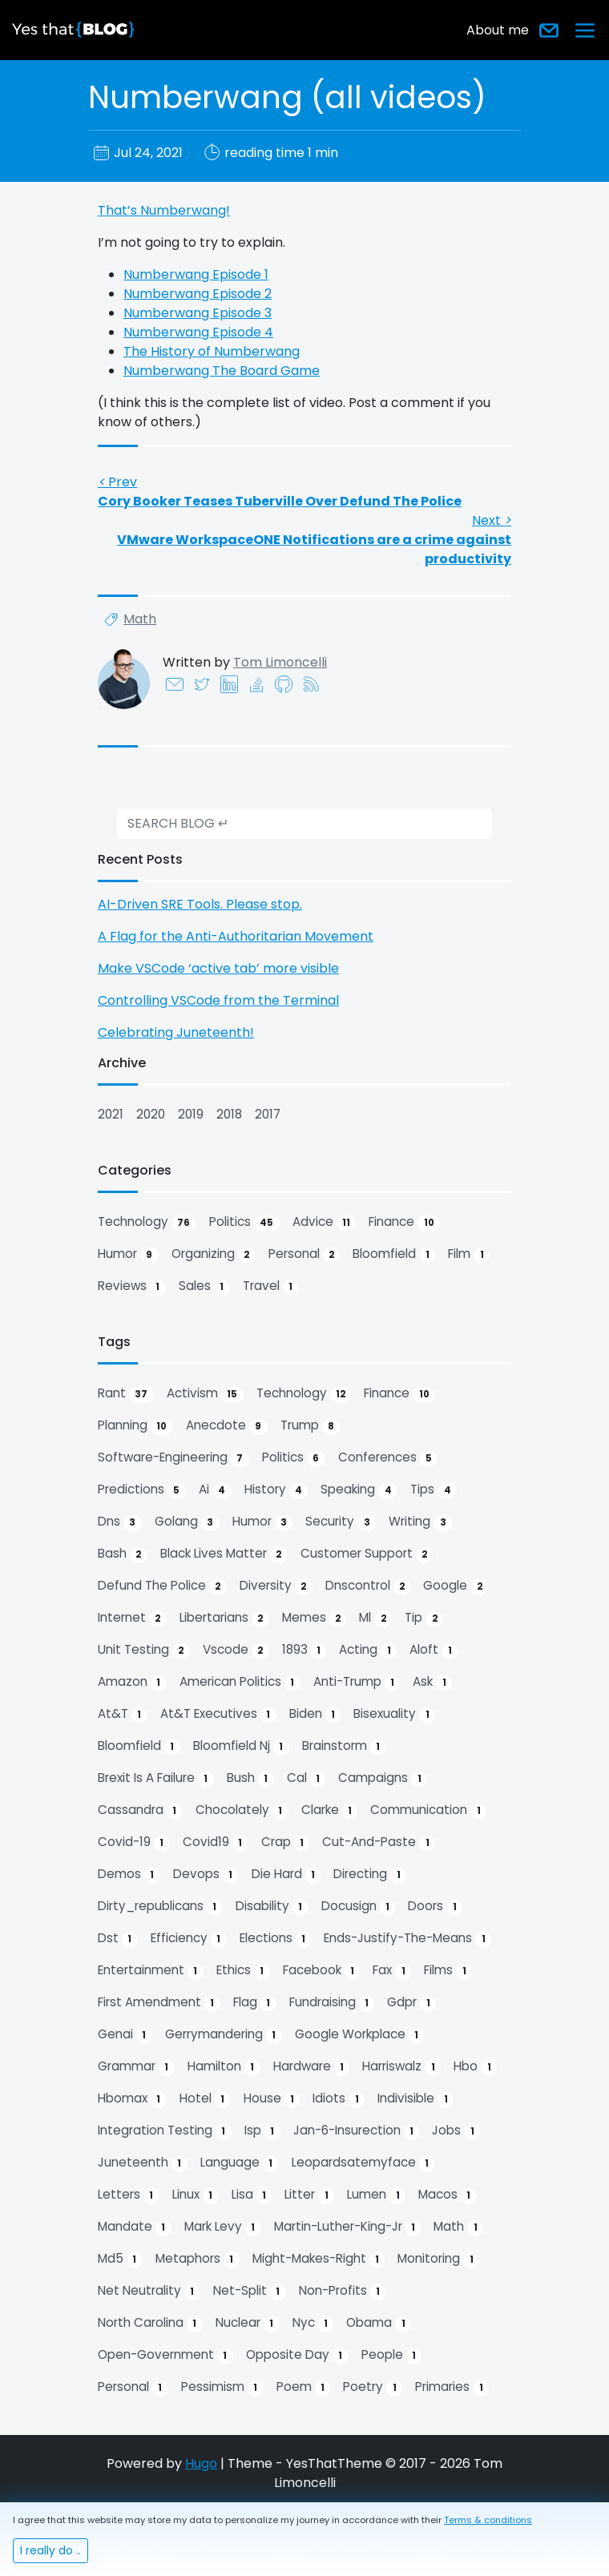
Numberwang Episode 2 (197, 293)
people (391, 2355)
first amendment (159, 2002)
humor (128, 1254)
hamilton (224, 2066)
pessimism (222, 2387)
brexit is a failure (156, 1778)
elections (276, 1938)
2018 (229, 1114)
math (139, 619)
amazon (132, 1682)
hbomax (132, 2098)
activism (205, 1393)
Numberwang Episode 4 (198, 332)
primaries (452, 2387)
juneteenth (143, 2162)
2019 (191, 1114)
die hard (286, 1874)
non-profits (342, 2291)
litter (309, 2194)
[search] (304, 823)
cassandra (140, 1810)
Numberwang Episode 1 (195, 274)
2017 (267, 1114)
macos (447, 2194)
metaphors (197, 2259)
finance (404, 1222)
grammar (136, 2066)
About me (497, 30)
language (239, 2162)
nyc (313, 2323)
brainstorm (344, 1746)
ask (432, 1682)
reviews (132, 1286)
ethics (243, 1970)
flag (254, 2002)
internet (132, 1618)
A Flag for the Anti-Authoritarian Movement (235, 936)
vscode (236, 1650)
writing (420, 1521)
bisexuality (394, 1714)
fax (392, 1970)
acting (368, 1650)
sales (204, 1286)
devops (206, 1874)
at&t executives (218, 1714)
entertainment (151, 1970)
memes (314, 1618)
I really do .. (50, 2550)
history (276, 1489)
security (340, 1521)
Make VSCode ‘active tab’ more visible (218, 968)
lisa (252, 2194)
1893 (304, 1650)
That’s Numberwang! (164, 210)
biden (315, 1714)
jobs (456, 2130)
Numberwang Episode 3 (197, 313)
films (448, 1970)
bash (122, 1553)
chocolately (242, 1810)
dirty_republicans (160, 1906)
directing (369, 1874)
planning (135, 1425)
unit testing (144, 1650)
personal (304, 1254)
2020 (150, 1114)
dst (118, 1938)
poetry (372, 2387)
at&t (122, 1714)
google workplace (360, 2034)
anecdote (227, 1425)
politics (244, 1222)
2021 (110, 1114)
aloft (433, 1650)
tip (424, 1618)
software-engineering (173, 1457)
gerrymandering (223, 2034)
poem (303, 2387)
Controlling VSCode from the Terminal (218, 1000)
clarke (329, 1810)
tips (433, 1489)
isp (262, 2130)
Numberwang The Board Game (221, 370)
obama (378, 2323)
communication (428, 1810)
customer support (367, 1553)
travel (271, 1286)
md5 (120, 2259)
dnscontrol (368, 1585)
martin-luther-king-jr (347, 2226)
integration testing (165, 2130)
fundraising (332, 2002)
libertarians (224, 1618)
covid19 (215, 1842)
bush (250, 1778)
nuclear (248, 2323)
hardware (311, 2066)
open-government (165, 2355)
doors (435, 1906)
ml (375, 1618)
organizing (213, 1254)
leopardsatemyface (363, 2162)
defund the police (162, 1585)
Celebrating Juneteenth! (176, 1032)
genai (125, 2034)
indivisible (415, 2098)
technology (147, 1222)
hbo (475, 2066)
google (455, 1585)
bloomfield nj (241, 1746)
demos (129, 1874)
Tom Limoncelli (280, 662)
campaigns (382, 1778)
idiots (339, 2098)
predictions (142, 1489)
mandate (134, 2226)
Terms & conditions (488, 2520)
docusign (358, 1906)
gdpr (411, 2002)
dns (120, 1521)
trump (310, 1425)
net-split (249, 2291)
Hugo (201, 2463)
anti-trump (357, 1682)
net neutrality (149, 2291)
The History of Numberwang (211, 351)
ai (215, 1489)
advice (324, 1222)
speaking (359, 1489)
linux (195, 2194)
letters (128, 2194)
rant (126, 1393)
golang (187, 1521)
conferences (388, 1457)
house (272, 2098)
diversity (276, 1585)
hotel (205, 2098)
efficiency (189, 1938)
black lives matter (224, 1553)
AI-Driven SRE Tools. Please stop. (200, 904)
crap (285, 1842)
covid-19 (134, 1842)
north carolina (150, 2323)
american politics (239, 1682)
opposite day (297, 2355)
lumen (376, 2194)
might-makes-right (318, 2259)
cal (306, 1778)
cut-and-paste (378, 1842)
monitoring (438, 2259)
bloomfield (394, 1254)
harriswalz (401, 2066)
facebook (322, 1970)
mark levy (222, 2226)
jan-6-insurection (356, 2130)
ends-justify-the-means (407, 1938)
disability (272, 1906)
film (469, 1254)
